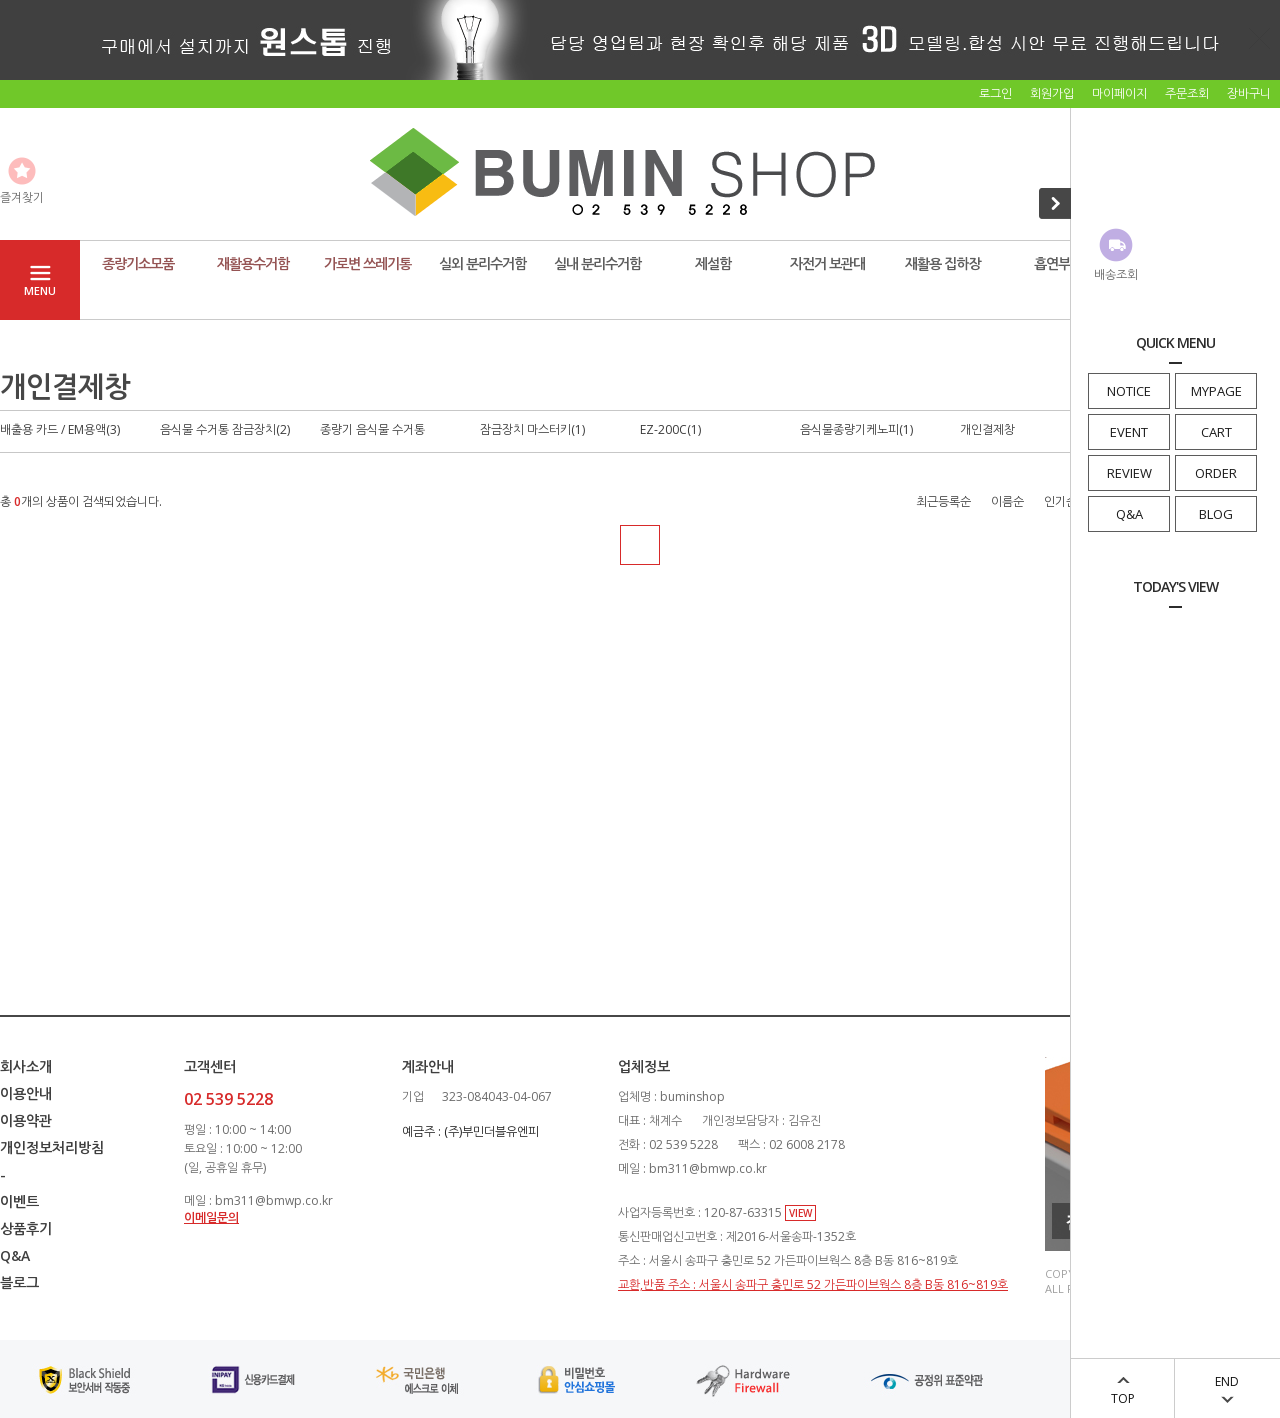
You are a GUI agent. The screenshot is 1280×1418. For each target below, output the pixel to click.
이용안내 (26, 1093)
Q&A (1129, 514)
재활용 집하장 (942, 263)
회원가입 (1052, 93)
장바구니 (1249, 93)
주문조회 (1187, 93)
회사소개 (26, 1066)
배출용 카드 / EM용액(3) (60, 429)
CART (1216, 432)
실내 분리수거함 (597, 263)
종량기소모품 (138, 263)
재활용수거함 (253, 263)
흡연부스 (1058, 263)
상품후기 (26, 1228)
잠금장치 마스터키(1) (532, 429)
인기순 (1060, 501)
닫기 (1260, 38)
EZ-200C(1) (670, 429)
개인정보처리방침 (52, 1147)
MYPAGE (1216, 391)
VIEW (800, 1213)
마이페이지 (1119, 93)
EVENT (1129, 432)
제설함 (713, 263)
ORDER (1216, 473)
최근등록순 (943, 501)
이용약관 (26, 1120)
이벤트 (19, 1201)
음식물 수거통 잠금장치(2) (225, 429)
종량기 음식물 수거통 (372, 429)
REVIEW (1129, 473)
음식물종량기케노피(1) (856, 429)
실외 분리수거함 (482, 263)
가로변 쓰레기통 (367, 263)
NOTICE (1129, 391)
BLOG (1216, 514)
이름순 (1007, 501)
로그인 (995, 93)
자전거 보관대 (827, 263)
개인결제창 (987, 429)
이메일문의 (211, 1217)
